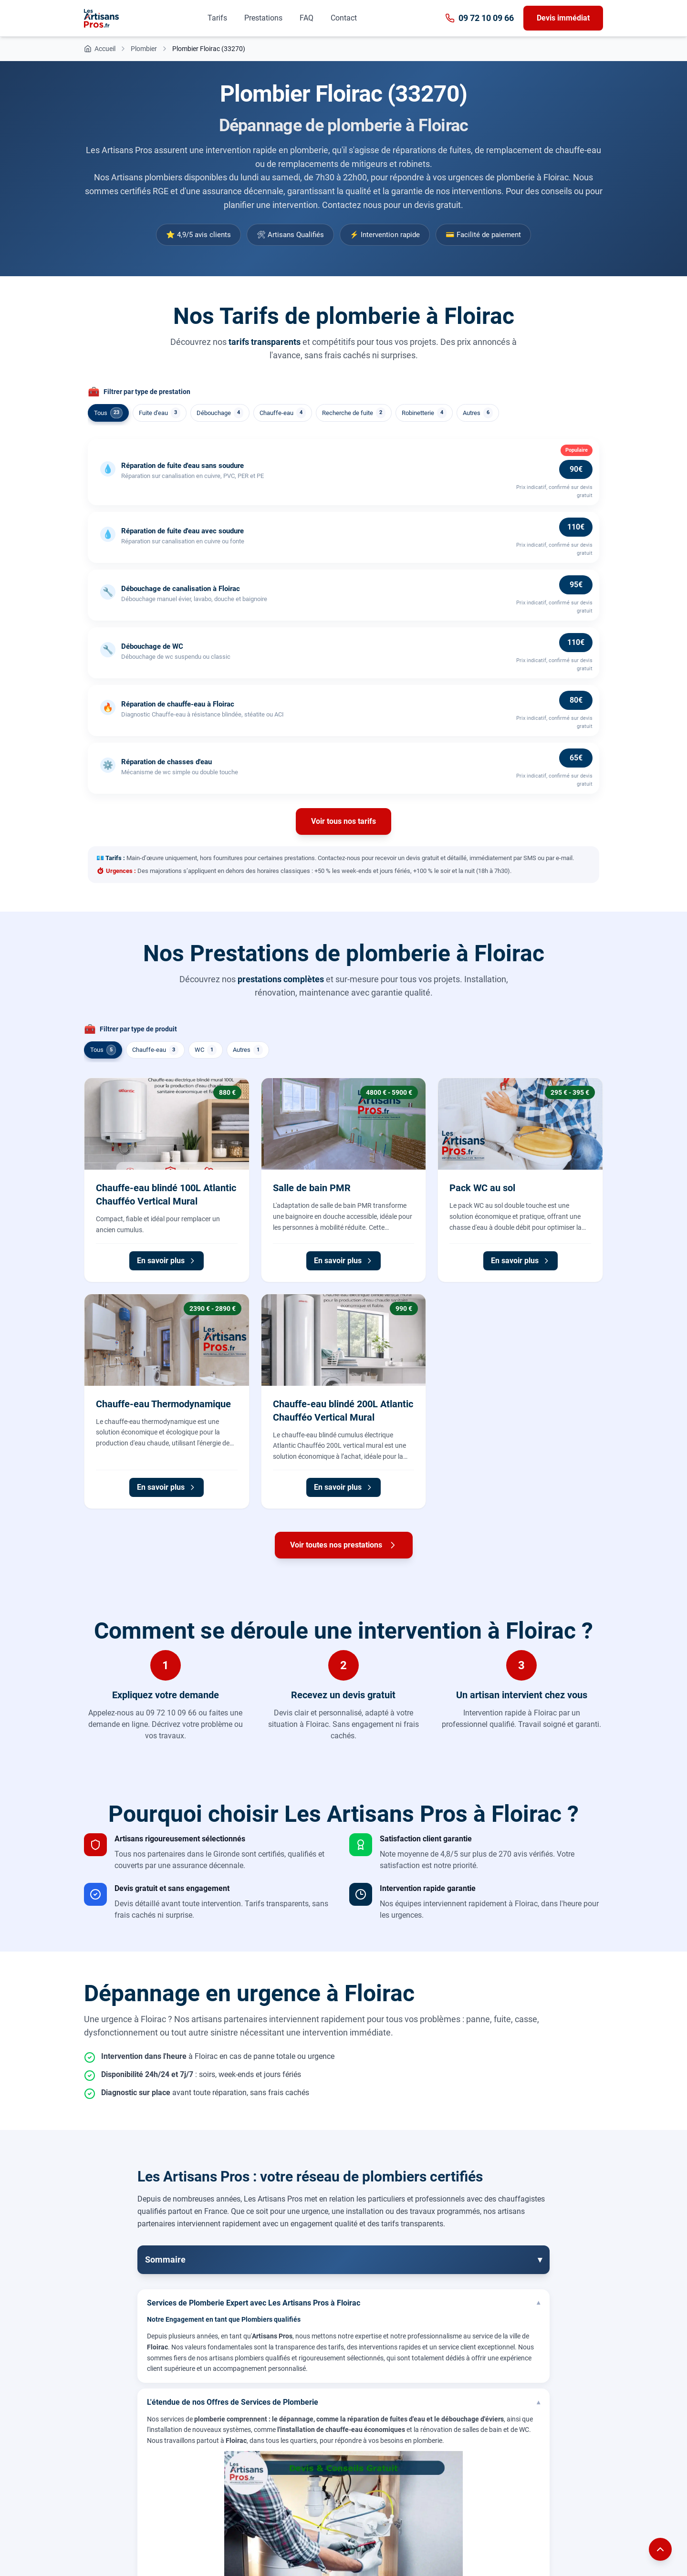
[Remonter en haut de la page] (660, 2549)
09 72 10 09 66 (479, 18)
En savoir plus (166, 1260)
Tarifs (217, 17)
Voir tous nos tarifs (343, 821)
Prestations (263, 17)
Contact (344, 17)
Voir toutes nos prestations (343, 1545)
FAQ (306, 17)
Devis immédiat (563, 17)
